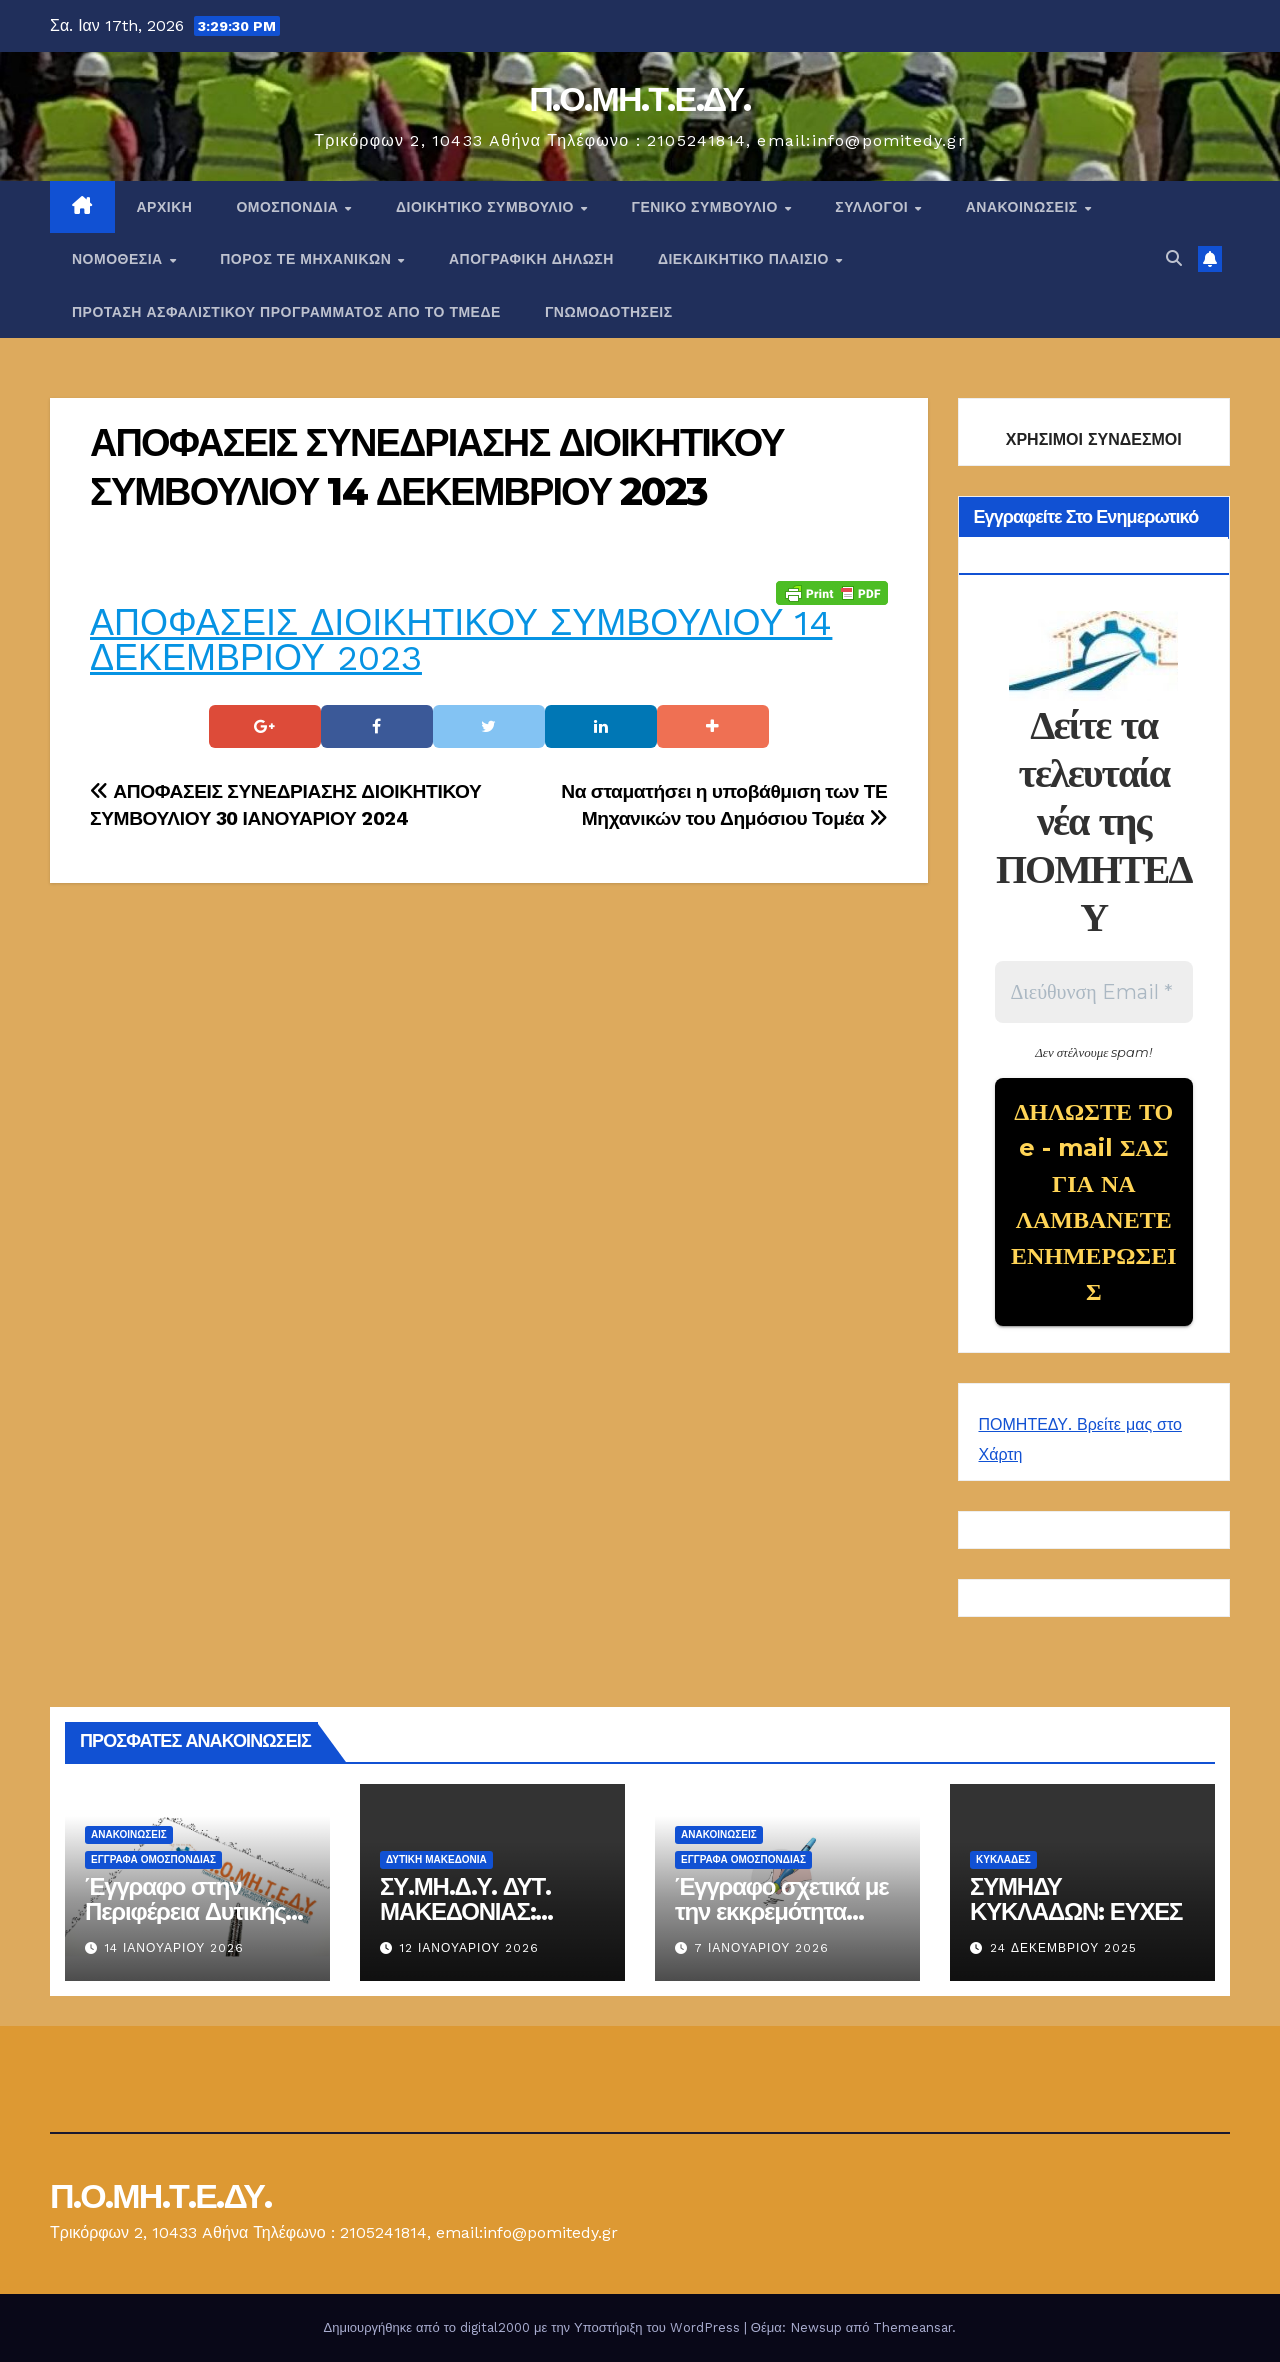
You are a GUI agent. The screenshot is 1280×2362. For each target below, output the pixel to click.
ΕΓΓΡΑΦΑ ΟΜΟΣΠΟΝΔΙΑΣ (153, 1859)
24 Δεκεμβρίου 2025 (1063, 1948)
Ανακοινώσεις (1024, 207)
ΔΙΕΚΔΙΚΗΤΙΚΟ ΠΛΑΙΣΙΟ (746, 259)
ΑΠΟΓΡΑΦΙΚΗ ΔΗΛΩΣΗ (531, 259)
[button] (1174, 258)
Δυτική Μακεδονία (436, 1859)
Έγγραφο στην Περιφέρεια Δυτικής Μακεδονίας (185, 1911)
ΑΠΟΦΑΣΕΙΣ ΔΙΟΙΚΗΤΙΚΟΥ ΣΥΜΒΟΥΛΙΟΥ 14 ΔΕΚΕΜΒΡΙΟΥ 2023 (461, 640)
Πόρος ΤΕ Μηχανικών (308, 259)
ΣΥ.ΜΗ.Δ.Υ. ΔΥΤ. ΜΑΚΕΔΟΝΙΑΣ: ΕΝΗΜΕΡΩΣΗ (465, 1911)
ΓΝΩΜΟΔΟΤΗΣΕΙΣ (609, 312)
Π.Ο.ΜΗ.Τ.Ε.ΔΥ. (640, 99)
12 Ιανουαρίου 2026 (469, 1948)
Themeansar (912, 2327)
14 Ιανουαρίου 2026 (174, 1948)
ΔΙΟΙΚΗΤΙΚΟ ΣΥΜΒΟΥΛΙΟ (487, 207)
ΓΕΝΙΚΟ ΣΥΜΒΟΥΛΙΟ (706, 207)
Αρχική (165, 207)
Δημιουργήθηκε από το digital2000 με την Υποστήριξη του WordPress (534, 2327)
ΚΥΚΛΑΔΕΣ (1003, 1859)
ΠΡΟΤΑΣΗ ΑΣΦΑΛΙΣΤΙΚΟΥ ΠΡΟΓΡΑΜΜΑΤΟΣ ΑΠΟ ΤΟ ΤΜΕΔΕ (286, 312)
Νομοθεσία (119, 259)
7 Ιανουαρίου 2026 (762, 1948)
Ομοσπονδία (289, 207)
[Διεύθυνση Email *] (1094, 992)
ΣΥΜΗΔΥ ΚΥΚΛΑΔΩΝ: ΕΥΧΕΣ (1076, 1899)
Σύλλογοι (873, 207)
